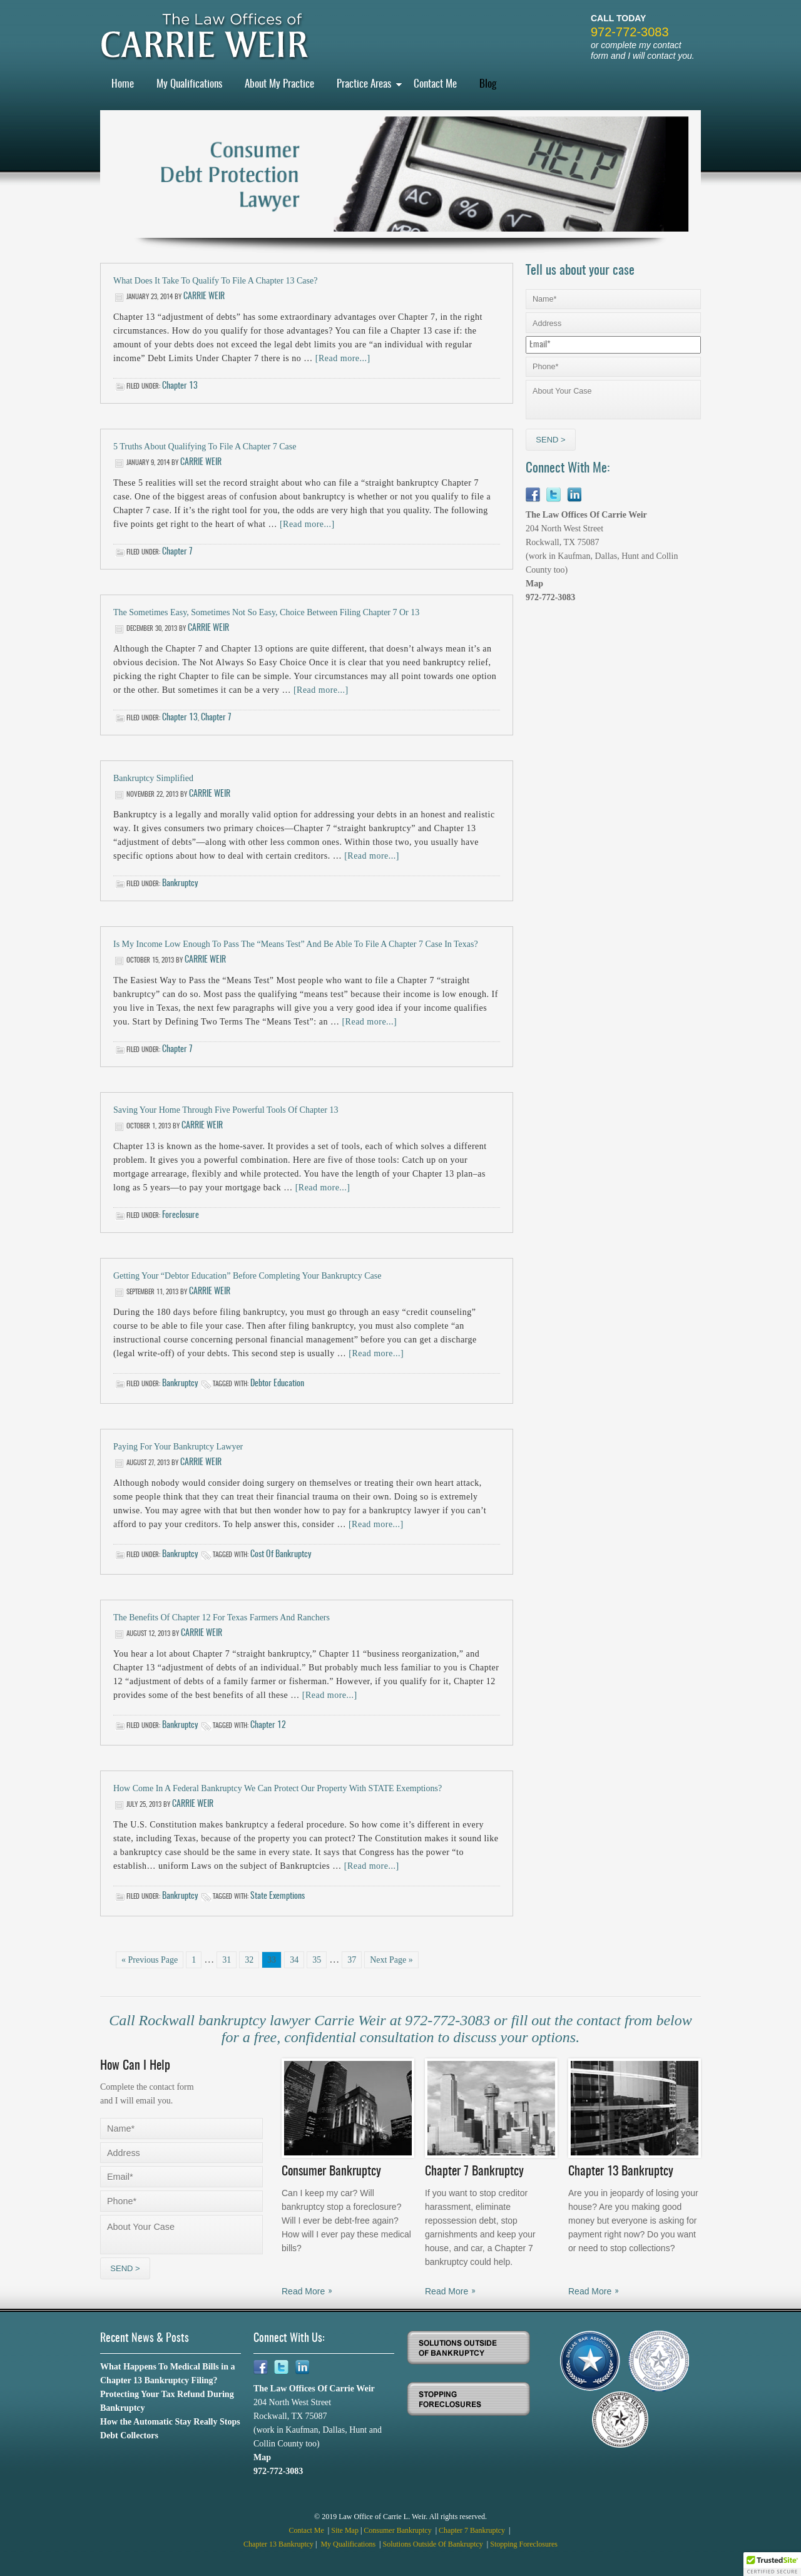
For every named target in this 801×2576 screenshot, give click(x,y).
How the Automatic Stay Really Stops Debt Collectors (170, 2428)
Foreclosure (180, 1215)
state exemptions (277, 1896)
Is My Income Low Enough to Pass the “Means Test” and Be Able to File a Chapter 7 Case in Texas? (295, 944)
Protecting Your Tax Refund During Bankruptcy (167, 2401)
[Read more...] (342, 358)
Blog (487, 84)
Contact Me (435, 84)
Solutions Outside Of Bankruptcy (434, 2544)
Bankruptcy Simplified (153, 778)
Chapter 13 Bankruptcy (278, 2544)
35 (316, 1960)
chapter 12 (268, 1725)
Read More (303, 2291)
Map (534, 583)
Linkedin (574, 495)
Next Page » (391, 1960)
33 (271, 1960)
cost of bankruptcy (280, 1554)
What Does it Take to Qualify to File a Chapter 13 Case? (215, 280)
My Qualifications (189, 84)
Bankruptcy (180, 883)
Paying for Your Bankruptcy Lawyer (178, 1446)
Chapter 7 (177, 552)
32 (249, 1960)
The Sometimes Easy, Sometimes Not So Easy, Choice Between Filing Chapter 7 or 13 (266, 612)
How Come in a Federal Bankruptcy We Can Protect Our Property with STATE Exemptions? (277, 1788)
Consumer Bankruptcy (398, 2530)
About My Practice (279, 84)
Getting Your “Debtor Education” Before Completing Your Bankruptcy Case (247, 1275)
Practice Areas (364, 84)
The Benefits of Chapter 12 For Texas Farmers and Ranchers (221, 1617)
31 (226, 1960)
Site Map (345, 2530)
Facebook (533, 495)
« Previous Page (149, 1960)
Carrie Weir (204, 296)
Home (122, 84)
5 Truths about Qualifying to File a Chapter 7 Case (204, 446)
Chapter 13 (180, 386)
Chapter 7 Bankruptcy (473, 2530)
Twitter (553, 495)
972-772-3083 (630, 32)
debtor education (277, 1383)
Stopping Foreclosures (524, 2544)
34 (294, 1960)
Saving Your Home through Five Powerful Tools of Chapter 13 (225, 1110)
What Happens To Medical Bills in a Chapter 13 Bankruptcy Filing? (167, 2373)
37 (351, 1960)
